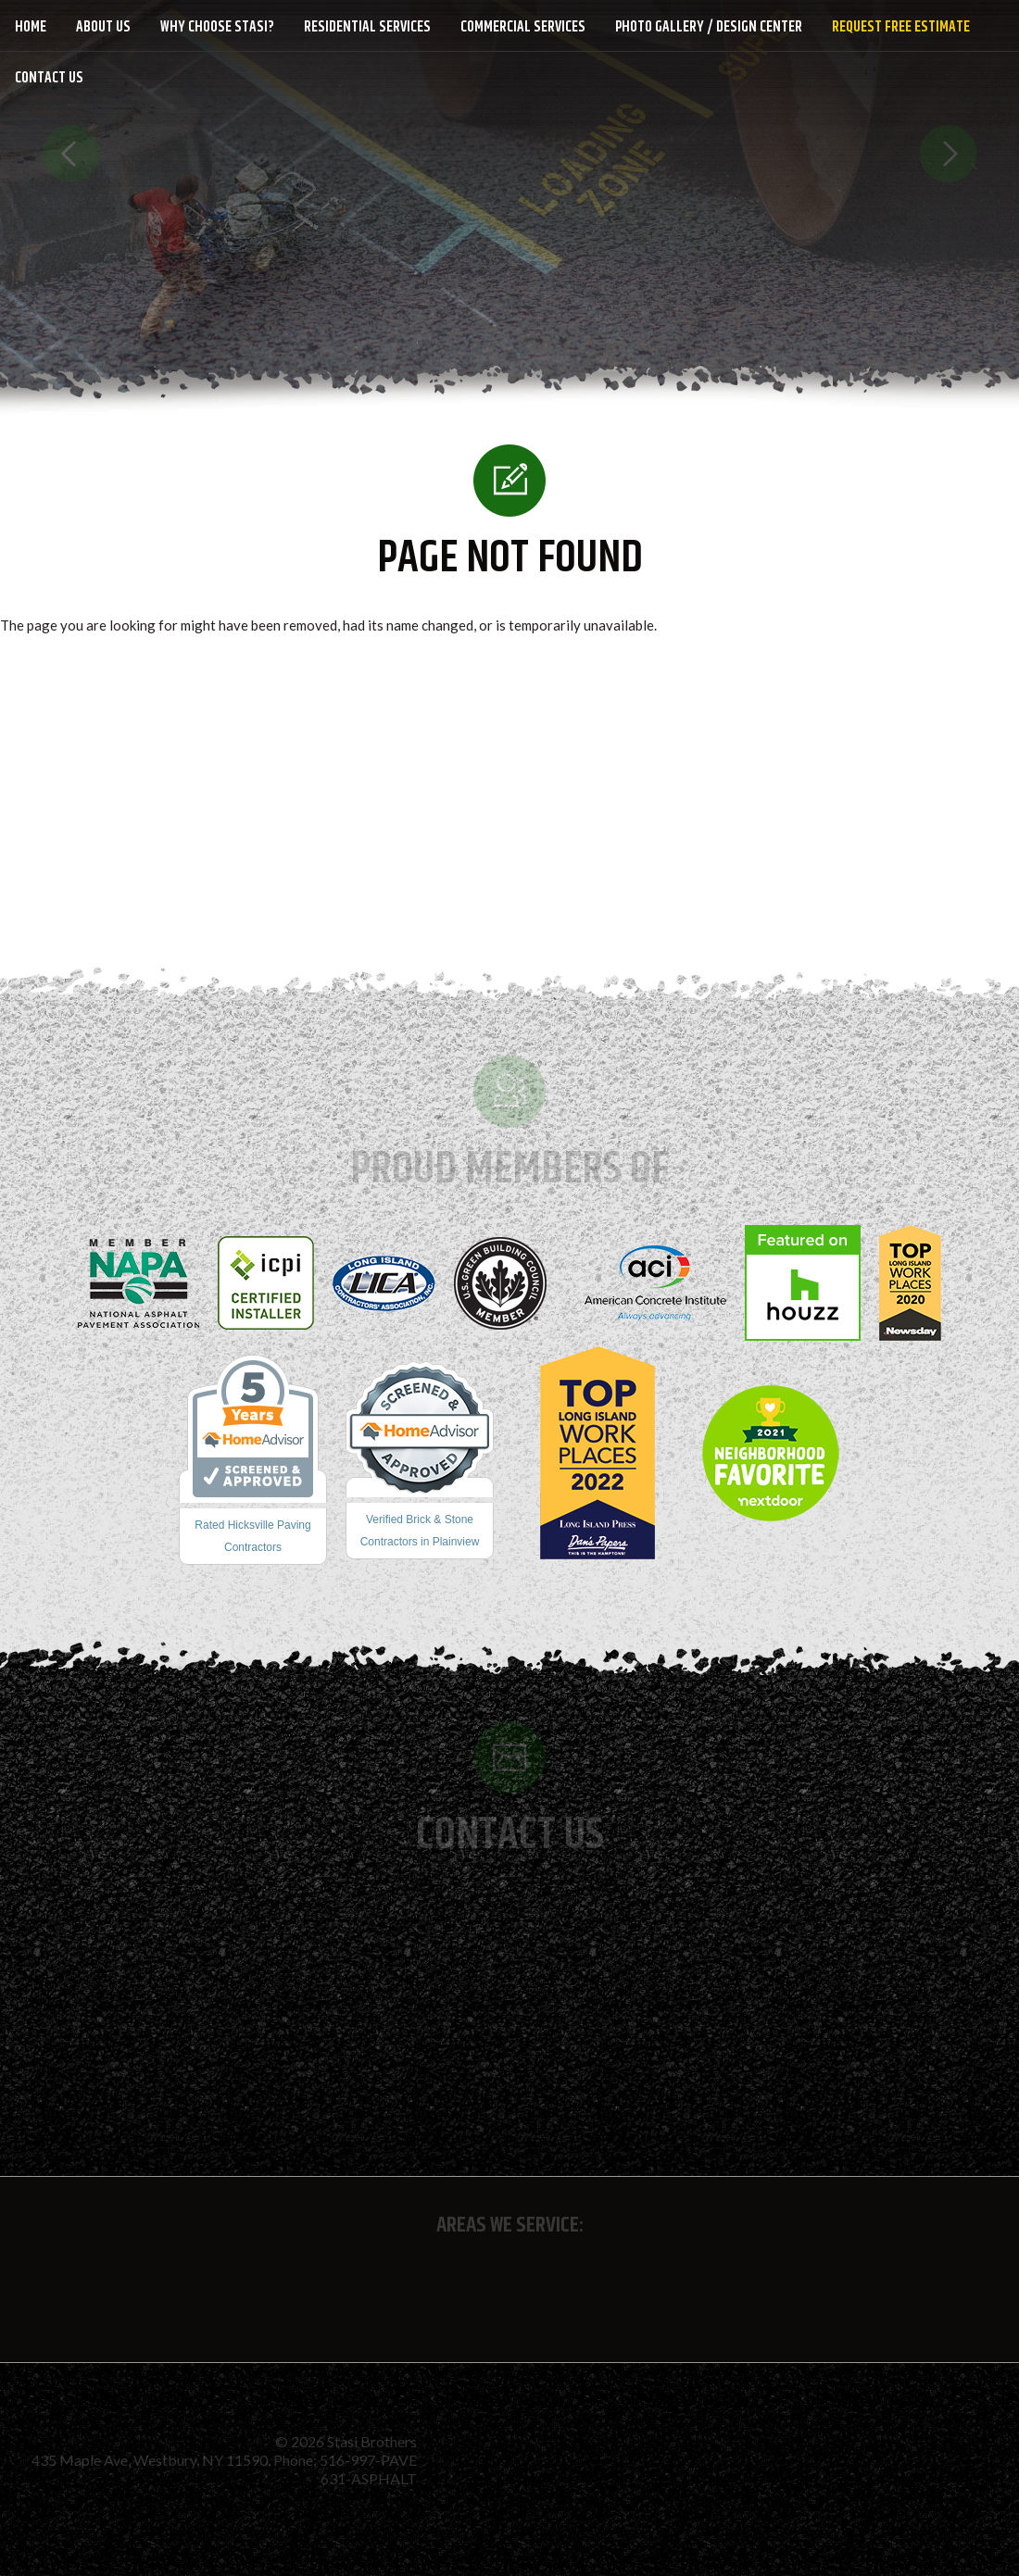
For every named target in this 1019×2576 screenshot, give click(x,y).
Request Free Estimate (901, 27)
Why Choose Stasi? (217, 27)
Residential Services (367, 27)
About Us (103, 27)
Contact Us (49, 78)
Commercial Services (522, 27)
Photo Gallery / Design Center (708, 27)
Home (30, 27)
